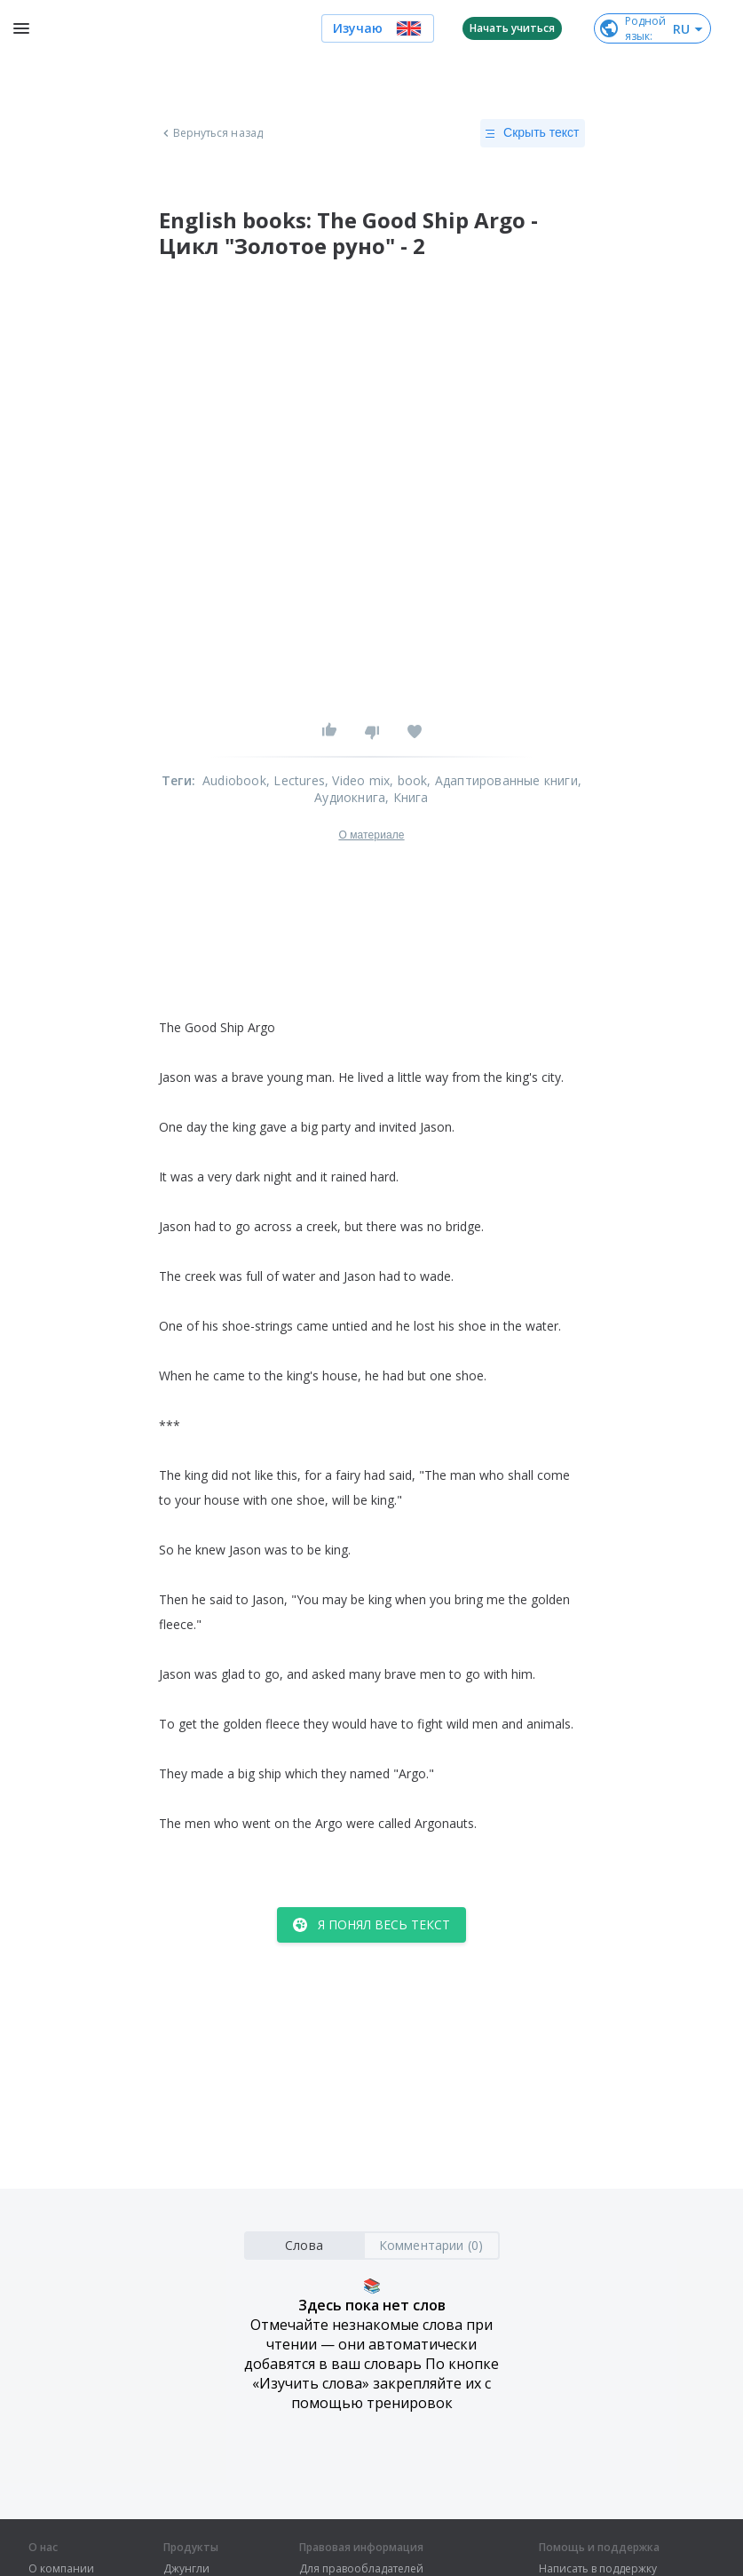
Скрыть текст (532, 133)
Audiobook (234, 780)
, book (408, 780)
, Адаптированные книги (502, 780)
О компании (61, 2569)
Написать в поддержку (598, 2569)
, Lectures (295, 780)
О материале (371, 835)
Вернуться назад (211, 133)
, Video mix (357, 780)
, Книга (406, 797)
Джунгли (186, 2569)
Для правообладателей (361, 2569)
